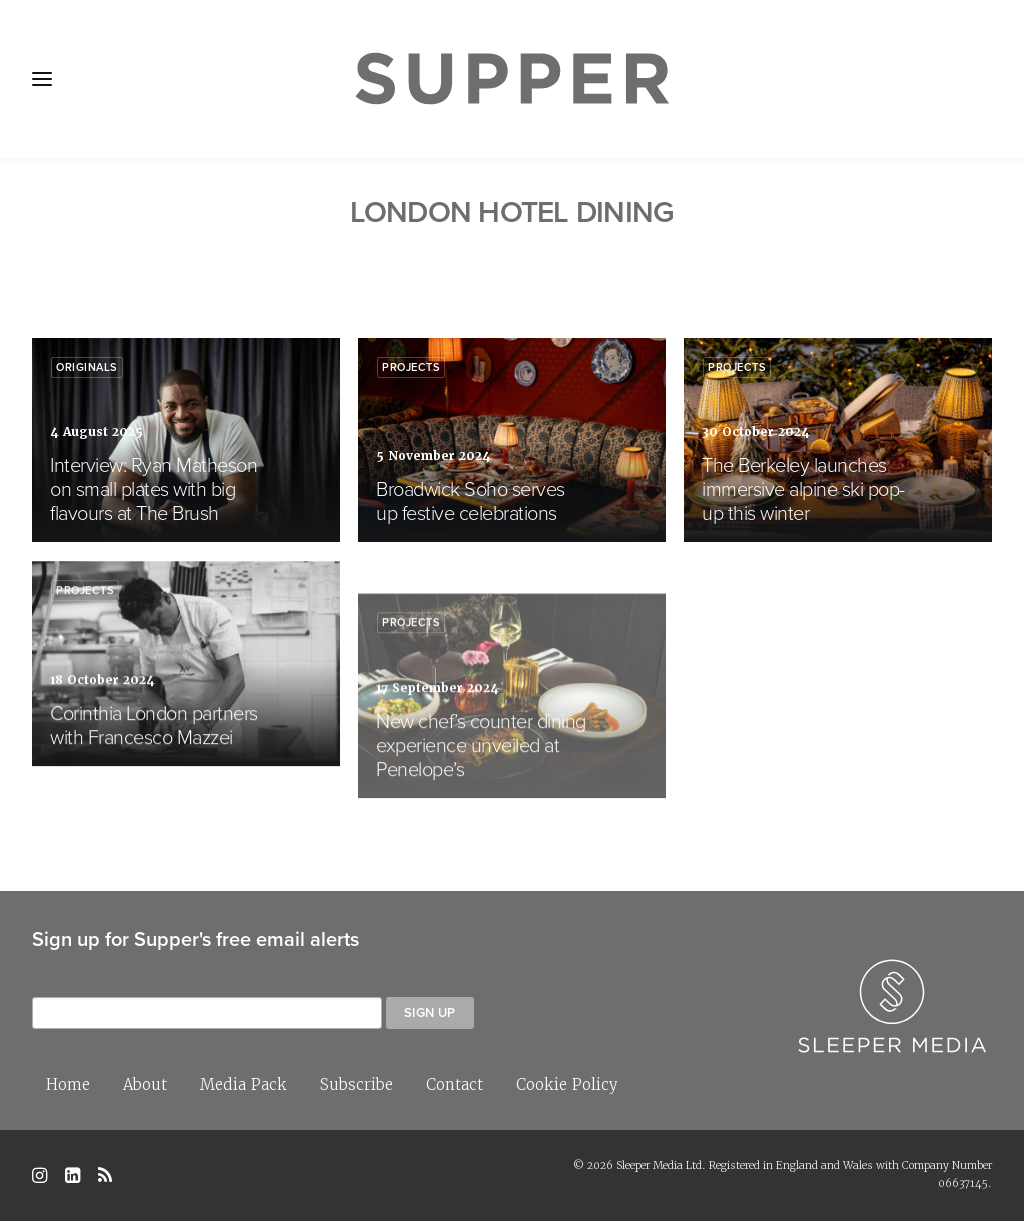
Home (68, 1084)
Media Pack (243, 1084)
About (145, 1084)
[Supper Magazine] (512, 79)
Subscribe (356, 1084)
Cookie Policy (567, 1084)
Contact (454, 1084)
